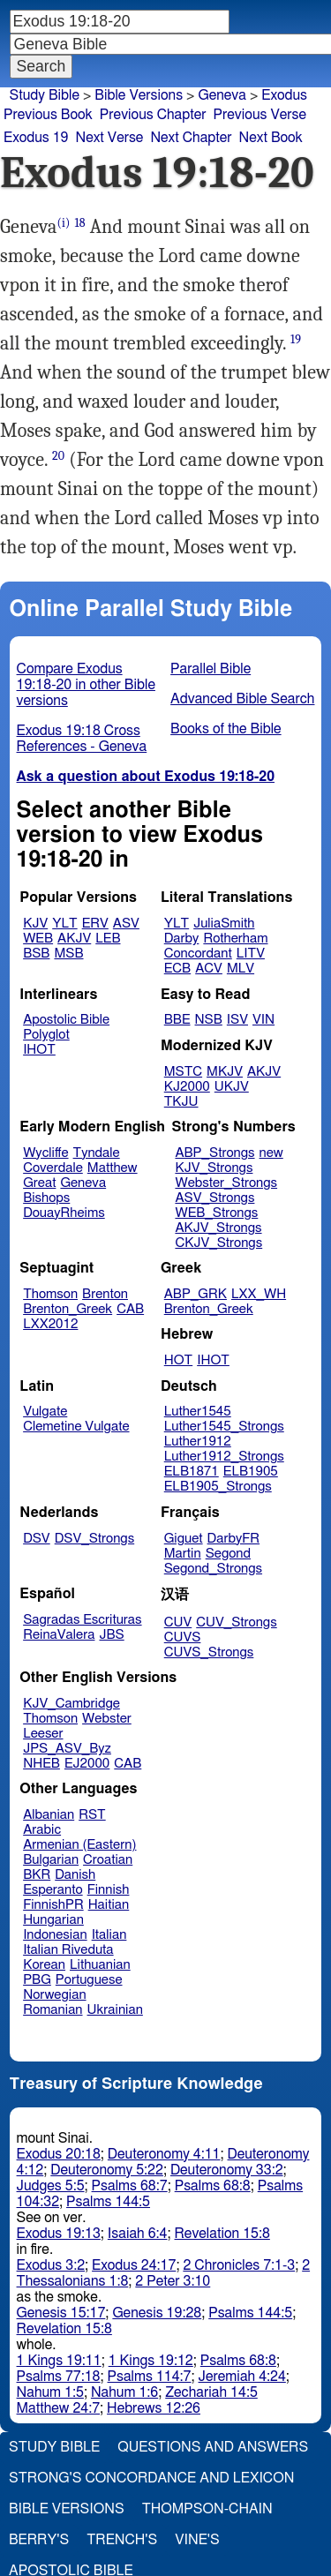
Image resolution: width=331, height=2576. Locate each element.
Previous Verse (260, 115)
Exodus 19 (36, 138)
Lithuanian (100, 1964)
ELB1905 (250, 1471)
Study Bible (44, 95)
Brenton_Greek (67, 1309)
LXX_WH (258, 1294)
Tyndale (96, 1153)
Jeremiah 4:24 (242, 2376)
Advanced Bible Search (242, 699)
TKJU (181, 1101)
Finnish (108, 1889)
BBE (177, 1019)
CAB (130, 1309)
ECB (177, 968)
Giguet (183, 1538)
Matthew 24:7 (59, 2408)
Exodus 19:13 (59, 2234)
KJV (35, 923)
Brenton (105, 1294)
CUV (178, 1622)
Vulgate (45, 1411)
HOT (178, 1360)
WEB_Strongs (216, 1213)
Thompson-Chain (207, 2509)
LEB (107, 938)
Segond (228, 1553)
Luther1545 (197, 1411)
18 (80, 222)
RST (92, 1814)
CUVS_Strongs (209, 1652)
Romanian (52, 2009)
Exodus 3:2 (51, 2265)
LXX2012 (50, 1324)
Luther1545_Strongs (224, 1426)
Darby (181, 938)
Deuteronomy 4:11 (164, 2154)
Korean (44, 1964)
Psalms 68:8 (213, 2186)
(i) (64, 222)
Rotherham (235, 938)
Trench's (122, 2540)
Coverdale (53, 1168)
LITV (251, 953)
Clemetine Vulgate (76, 1426)
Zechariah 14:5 (211, 2392)
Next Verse (110, 138)
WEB (38, 938)
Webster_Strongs (226, 1183)
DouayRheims (64, 1213)
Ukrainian (115, 2009)
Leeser (43, 1733)
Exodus (284, 95)
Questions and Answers (212, 2447)
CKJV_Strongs (218, 1243)
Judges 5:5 (51, 2186)
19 (295, 339)
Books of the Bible (226, 729)
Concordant (198, 953)
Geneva (222, 95)
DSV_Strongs (95, 1538)
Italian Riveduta (68, 1949)
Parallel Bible (210, 669)
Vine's (197, 2540)
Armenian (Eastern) (79, 1844)
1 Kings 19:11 (59, 2361)
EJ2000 (86, 1763)
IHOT (39, 1049)
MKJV (225, 1071)
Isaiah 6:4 (138, 2234)
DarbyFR (233, 1538)
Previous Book (48, 115)
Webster (107, 1718)
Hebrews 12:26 (153, 2408)
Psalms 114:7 (150, 2376)
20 (58, 455)
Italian (109, 1934)
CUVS (182, 1637)
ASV (126, 923)
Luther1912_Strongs (224, 1456)
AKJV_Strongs (218, 1228)
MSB (68, 953)
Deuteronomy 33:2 (226, 2170)
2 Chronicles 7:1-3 (239, 2265)
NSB (208, 1019)
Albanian (48, 1814)
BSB (36, 953)
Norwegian (54, 1994)
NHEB (41, 1763)
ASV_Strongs (214, 1198)
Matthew (112, 1168)
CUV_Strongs (236, 1622)
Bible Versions (138, 95)
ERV (95, 923)
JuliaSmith (223, 923)
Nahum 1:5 (50, 2392)
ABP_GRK (195, 1294)
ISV (237, 1019)
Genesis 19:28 (156, 2313)
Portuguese (89, 1979)
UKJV (231, 1086)
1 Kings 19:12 (151, 2361)
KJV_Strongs (213, 1168)
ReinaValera (58, 1634)
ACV (208, 968)
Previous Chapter (153, 115)
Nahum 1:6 (124, 2392)
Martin (182, 1553)
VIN (263, 1019)
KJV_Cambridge (71, 1703)
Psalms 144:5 (108, 2202)
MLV (240, 968)
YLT (64, 923)
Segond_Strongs (213, 1568)
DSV (36, 1538)
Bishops (46, 1198)
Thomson (50, 1294)
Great (39, 1183)
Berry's (39, 2540)
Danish (75, 1874)
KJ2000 (187, 1086)
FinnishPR (53, 1904)
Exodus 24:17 (134, 2265)
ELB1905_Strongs (218, 1486)
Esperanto (53, 1889)
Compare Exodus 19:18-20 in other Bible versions (86, 685)
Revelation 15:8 (222, 2234)
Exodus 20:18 (59, 2154)
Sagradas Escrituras (82, 1619)
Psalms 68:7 (130, 2186)
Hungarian (53, 1919)
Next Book (271, 138)
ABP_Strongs (214, 1153)
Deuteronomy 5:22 (106, 2170)
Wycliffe (45, 1153)
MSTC (183, 1071)
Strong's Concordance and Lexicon (151, 2478)
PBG (37, 1979)
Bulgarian (51, 1859)
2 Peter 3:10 (172, 2281)
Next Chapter (190, 138)
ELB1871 (191, 1471)
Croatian (107, 1859)
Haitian (109, 1904)
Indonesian (55, 1934)
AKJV (74, 938)
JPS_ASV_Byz (67, 1748)
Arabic (42, 1829)
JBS (111, 1634)
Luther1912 (197, 1441)
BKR (36, 1874)
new (271, 1153)
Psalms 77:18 (59, 2376)
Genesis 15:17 (61, 2313)
